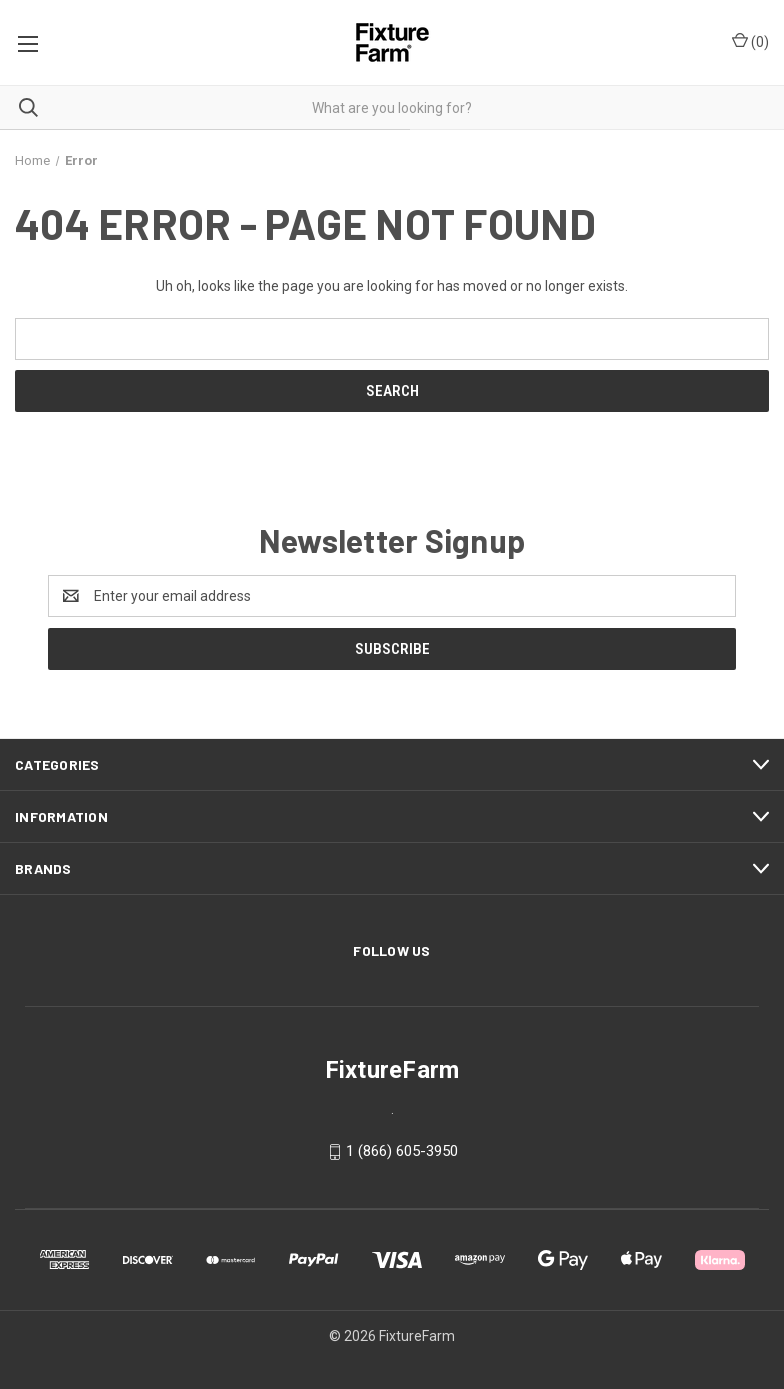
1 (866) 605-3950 (402, 1151)
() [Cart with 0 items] (750, 41)
